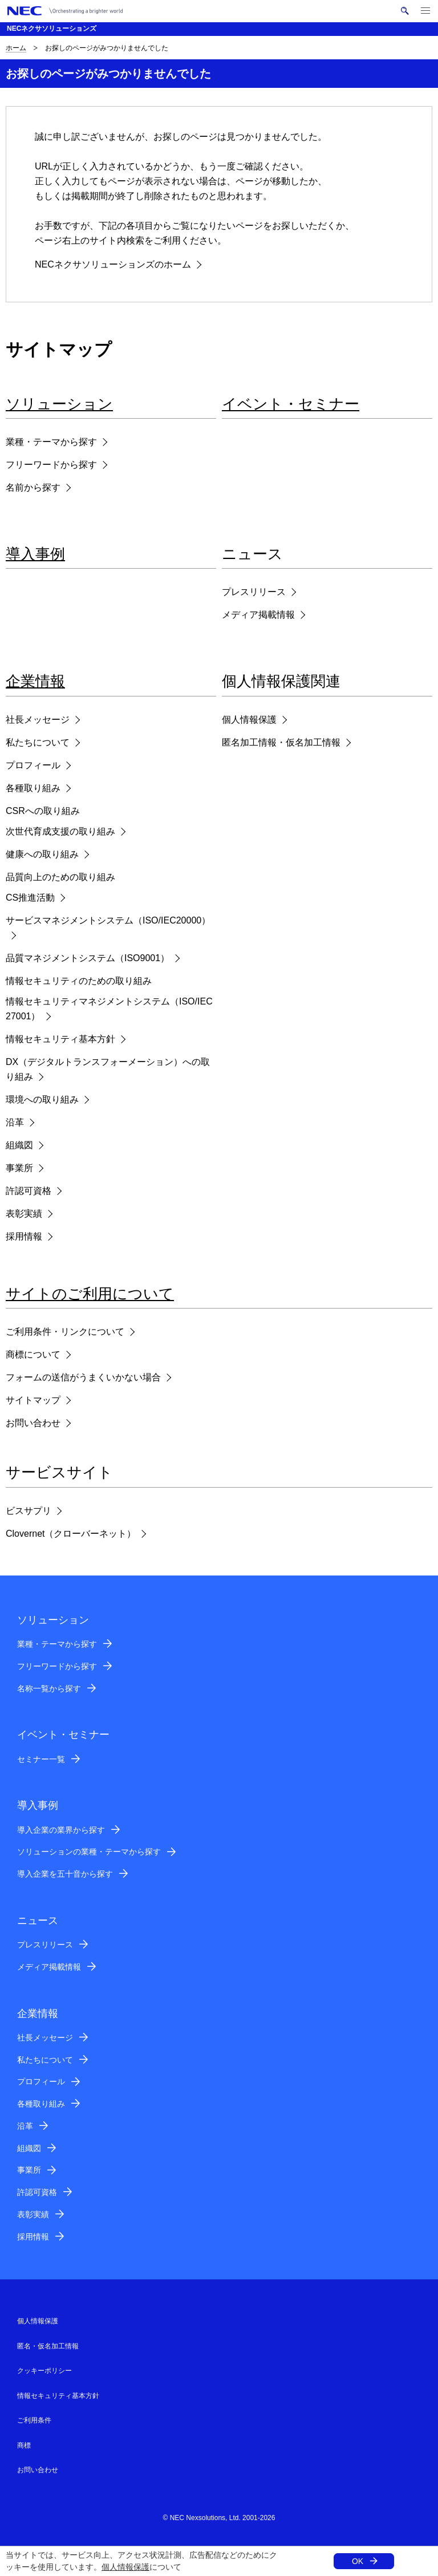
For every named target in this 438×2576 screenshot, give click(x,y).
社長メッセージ (38, 719)
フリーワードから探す (51, 464)
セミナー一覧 (41, 1759)
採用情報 (24, 1236)
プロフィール (33, 765)
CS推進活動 (30, 897)
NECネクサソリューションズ (51, 29)
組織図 (19, 1145)
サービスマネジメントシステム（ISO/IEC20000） (108, 920)
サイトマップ (33, 1400)
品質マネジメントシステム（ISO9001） (87, 958)
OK (357, 2561)
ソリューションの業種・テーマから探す (89, 1851)
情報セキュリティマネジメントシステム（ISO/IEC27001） (109, 1009)
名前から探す (33, 487)
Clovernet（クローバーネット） (71, 1533)
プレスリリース (254, 592)
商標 (24, 2445)
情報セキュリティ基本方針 (60, 1039)
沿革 (15, 1122)
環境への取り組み (42, 1099)
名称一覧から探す (49, 1688)
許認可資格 (28, 1191)
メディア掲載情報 (258, 614)
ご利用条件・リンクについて (65, 1331)
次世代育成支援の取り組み (60, 831)
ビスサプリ (28, 1511)
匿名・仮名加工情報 (48, 2346)
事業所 (19, 1168)
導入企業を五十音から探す (65, 1873)
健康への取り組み (42, 854)
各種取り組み (33, 788)
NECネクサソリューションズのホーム (113, 264)
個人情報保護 (125, 2566)
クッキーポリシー (44, 2371)
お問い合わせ (33, 1423)
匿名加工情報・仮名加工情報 (281, 742)
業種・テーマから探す (51, 442)
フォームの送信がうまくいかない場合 (83, 1377)
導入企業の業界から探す (61, 1829)
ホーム (16, 48)
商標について (33, 1354)
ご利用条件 (34, 2420)
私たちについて (38, 742)
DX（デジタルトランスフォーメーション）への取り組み (108, 1069)
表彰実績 (24, 1213)
